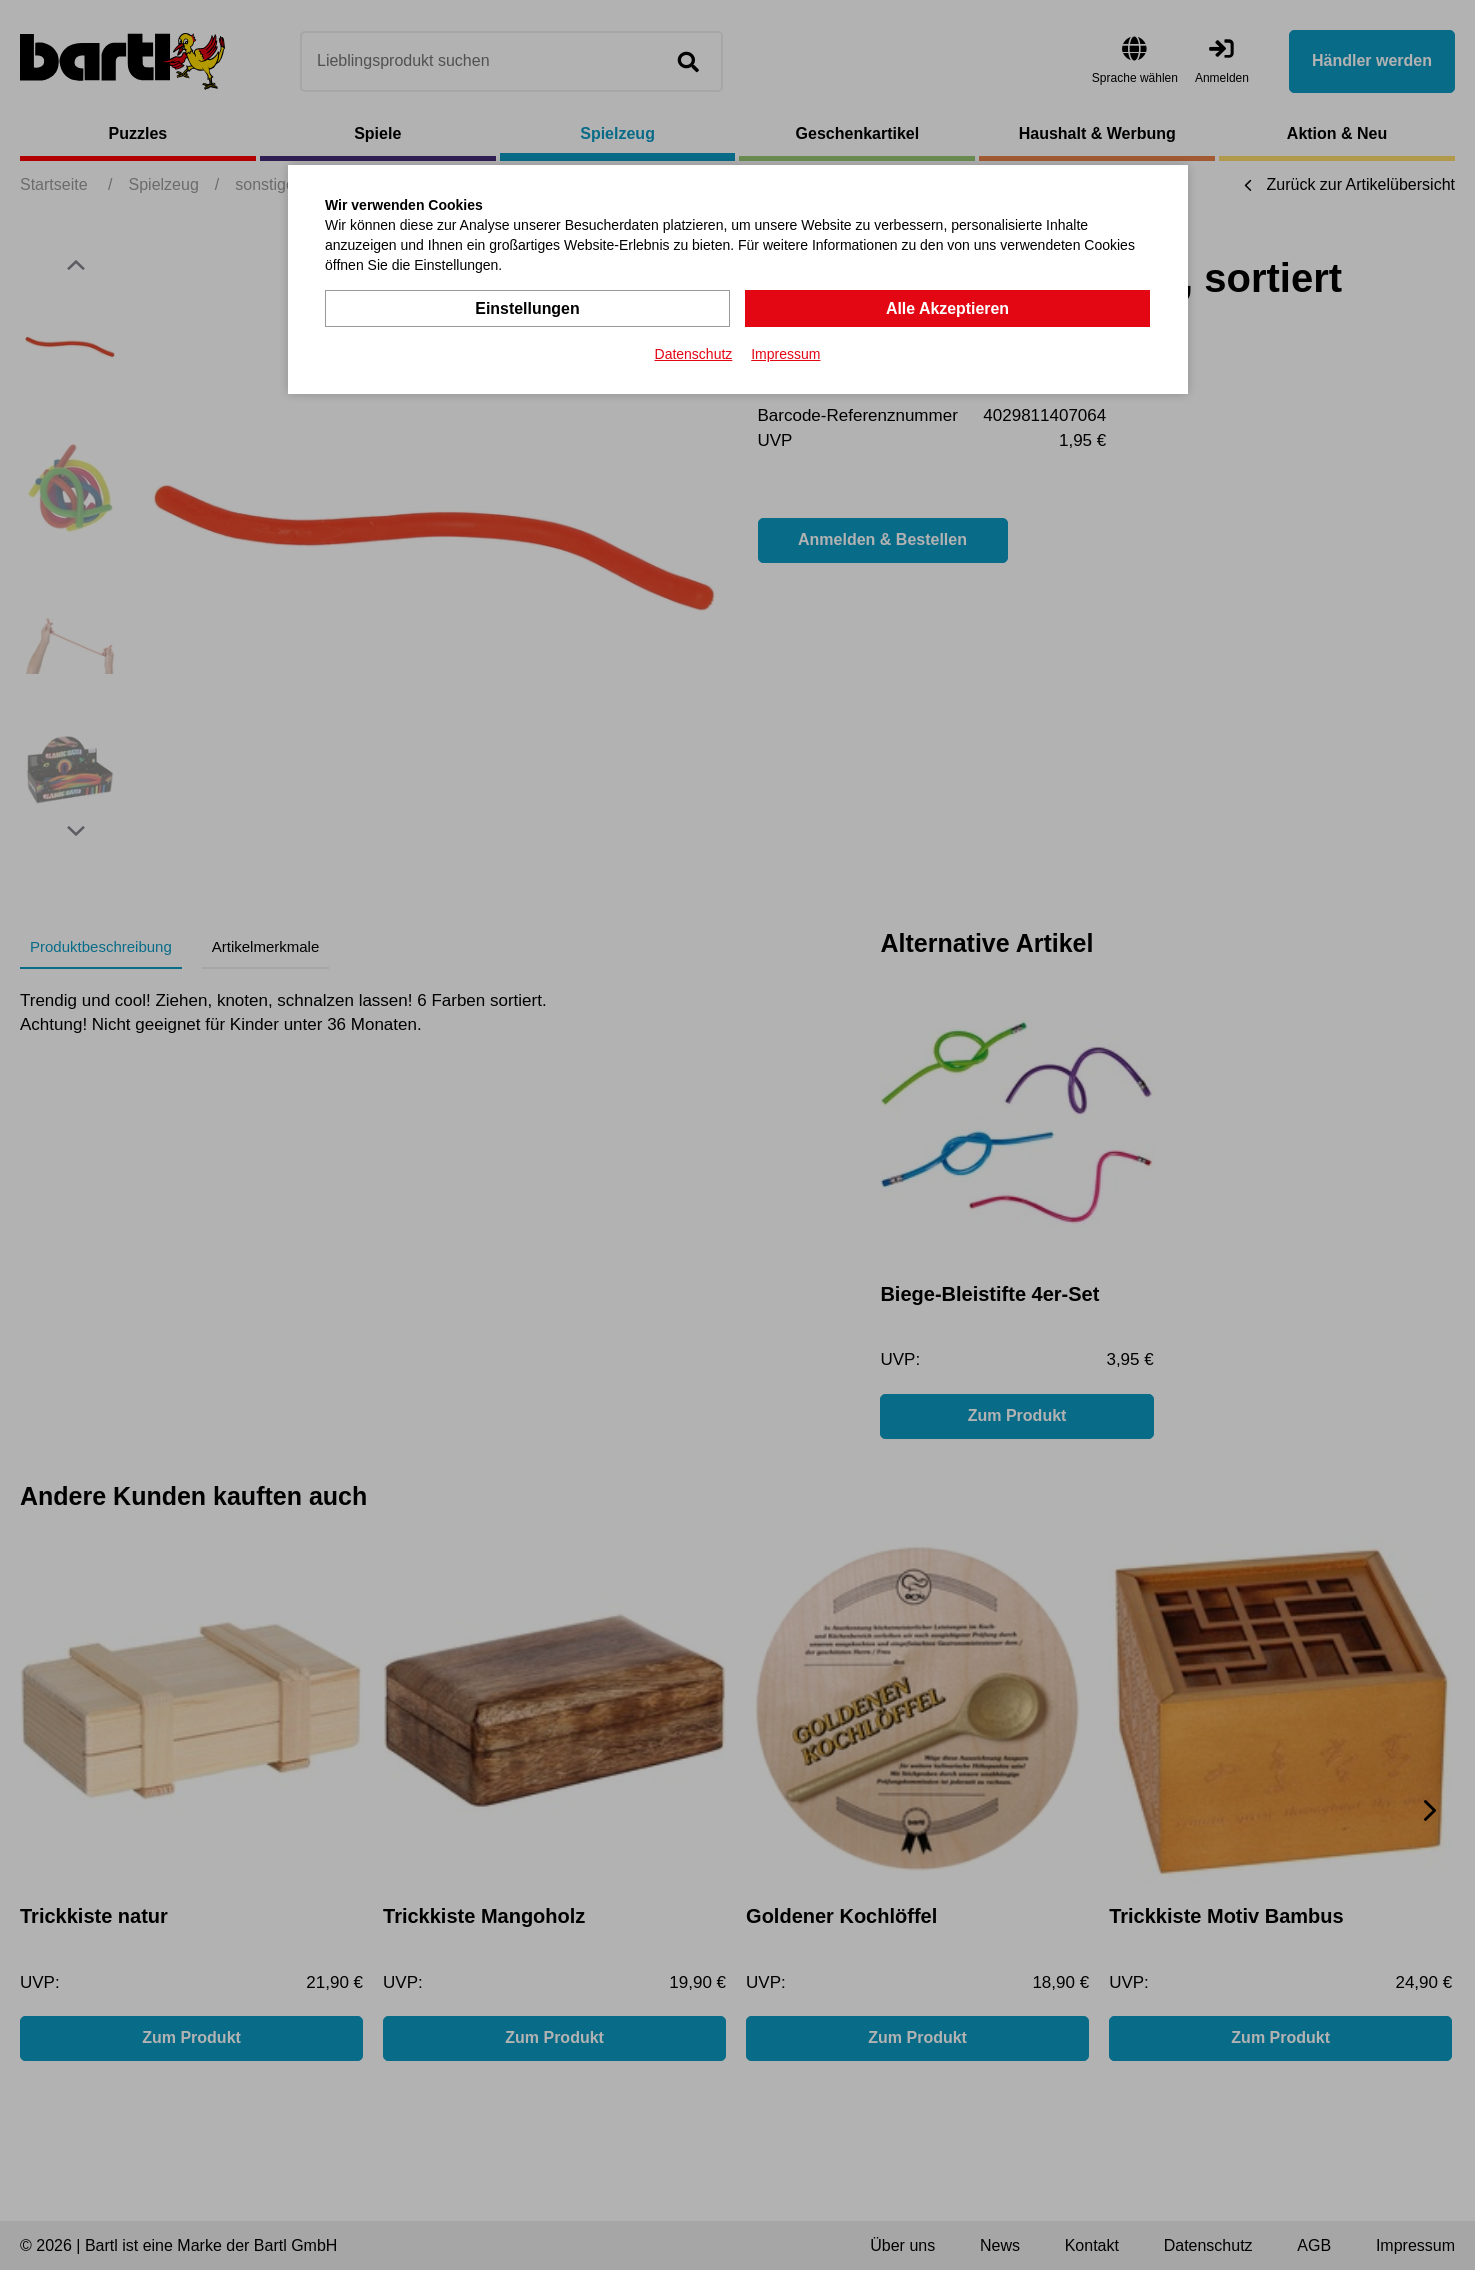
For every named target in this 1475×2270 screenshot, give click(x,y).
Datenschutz (694, 354)
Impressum (785, 354)
